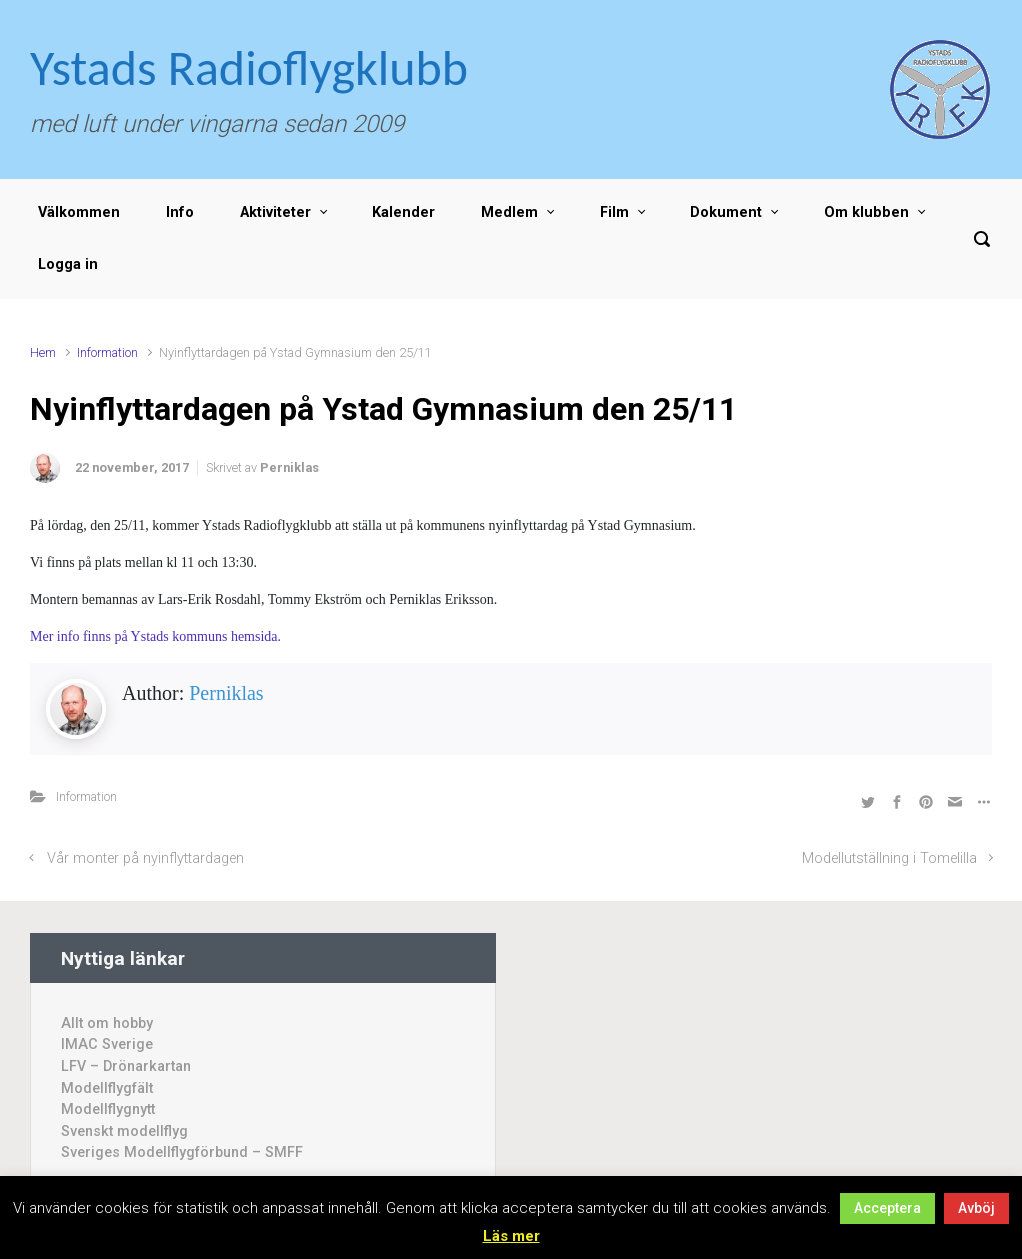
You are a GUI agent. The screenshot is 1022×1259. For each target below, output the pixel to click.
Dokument (726, 212)
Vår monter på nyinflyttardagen (145, 858)
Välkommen (79, 212)
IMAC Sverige (107, 1044)
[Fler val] (981, 801)
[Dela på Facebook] (897, 801)
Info (180, 212)
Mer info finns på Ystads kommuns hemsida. (155, 636)
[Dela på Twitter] (868, 801)
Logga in (68, 264)
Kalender (403, 212)
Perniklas (289, 467)
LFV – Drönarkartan (126, 1066)
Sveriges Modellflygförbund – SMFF (182, 1152)
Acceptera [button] (887, 1208)
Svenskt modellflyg (124, 1131)
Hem (43, 352)
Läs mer (511, 1236)
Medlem (509, 212)
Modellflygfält (107, 1088)
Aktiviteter (275, 212)
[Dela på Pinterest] (926, 801)
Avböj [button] (976, 1208)
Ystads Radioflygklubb (249, 67)
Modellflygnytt (108, 1109)
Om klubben (866, 212)
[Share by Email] (955, 801)
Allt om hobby (107, 1023)
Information (107, 352)
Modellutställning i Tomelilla (889, 858)
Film (614, 212)
